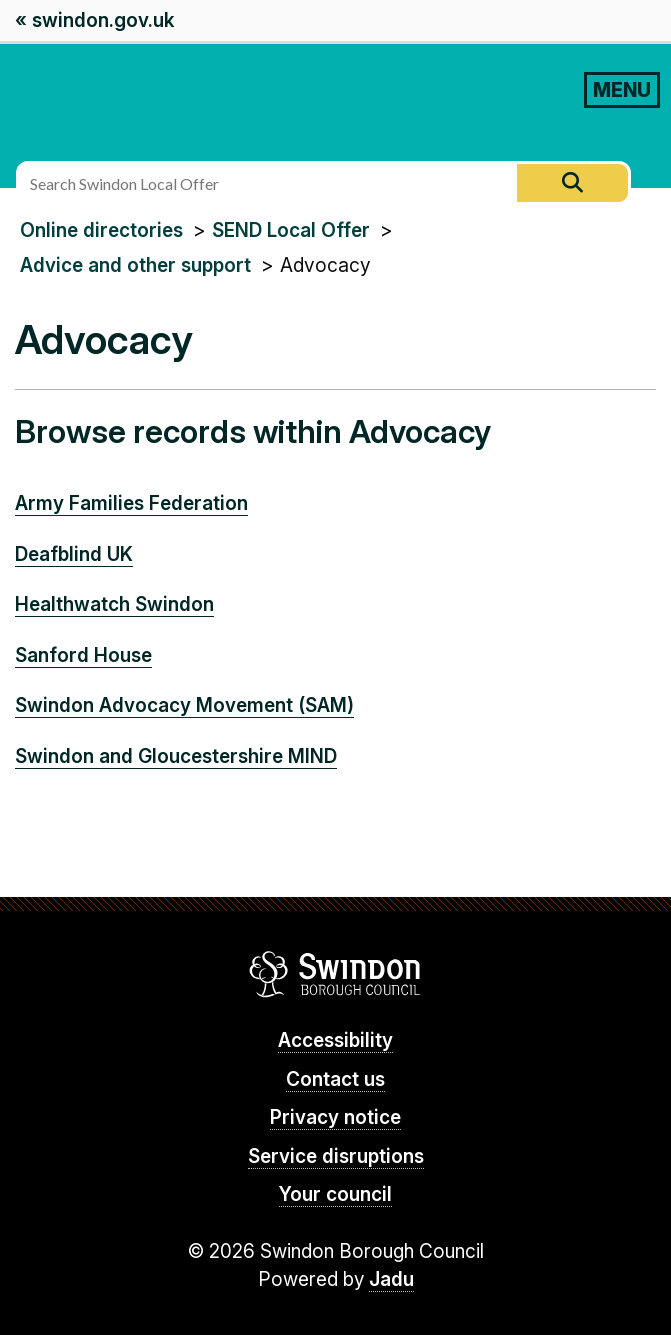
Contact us (335, 1079)
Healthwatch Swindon (114, 604)
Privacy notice (335, 1117)
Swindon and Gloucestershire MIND (176, 756)
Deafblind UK (74, 554)
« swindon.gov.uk (94, 20)
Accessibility (335, 1040)
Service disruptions (336, 1156)
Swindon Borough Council (335, 974)
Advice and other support (135, 265)
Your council (335, 1194)
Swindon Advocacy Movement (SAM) (184, 705)
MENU (622, 90)
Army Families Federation (131, 503)
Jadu (391, 1279)
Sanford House (83, 655)
